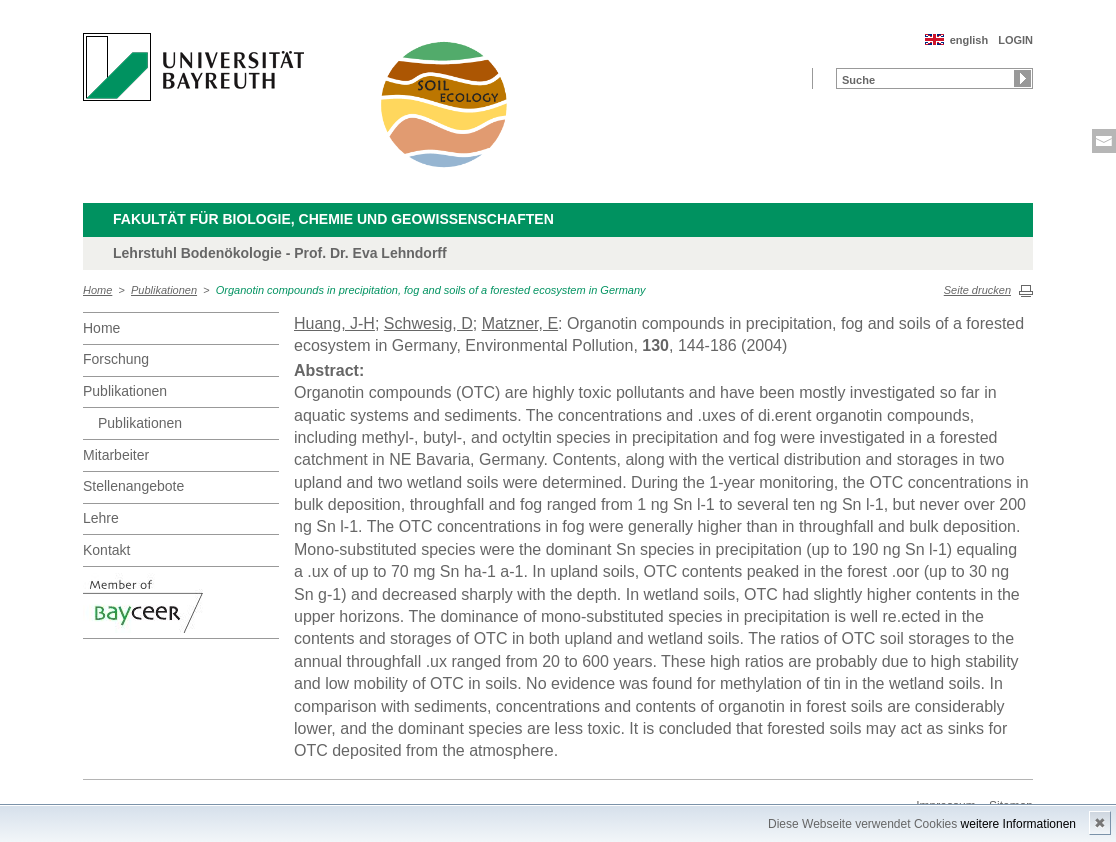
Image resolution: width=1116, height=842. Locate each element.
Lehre (101, 518)
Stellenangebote (133, 486)
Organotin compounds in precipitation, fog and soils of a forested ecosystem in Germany (431, 290)
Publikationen (164, 290)
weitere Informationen (1018, 824)
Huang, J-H (334, 323)
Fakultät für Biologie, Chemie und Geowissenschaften (333, 219)
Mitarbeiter (116, 455)
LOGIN (1015, 40)
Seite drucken (977, 290)
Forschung (116, 359)
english (969, 40)
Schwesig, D (428, 323)
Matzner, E (520, 323)
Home (97, 290)
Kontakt (106, 550)
